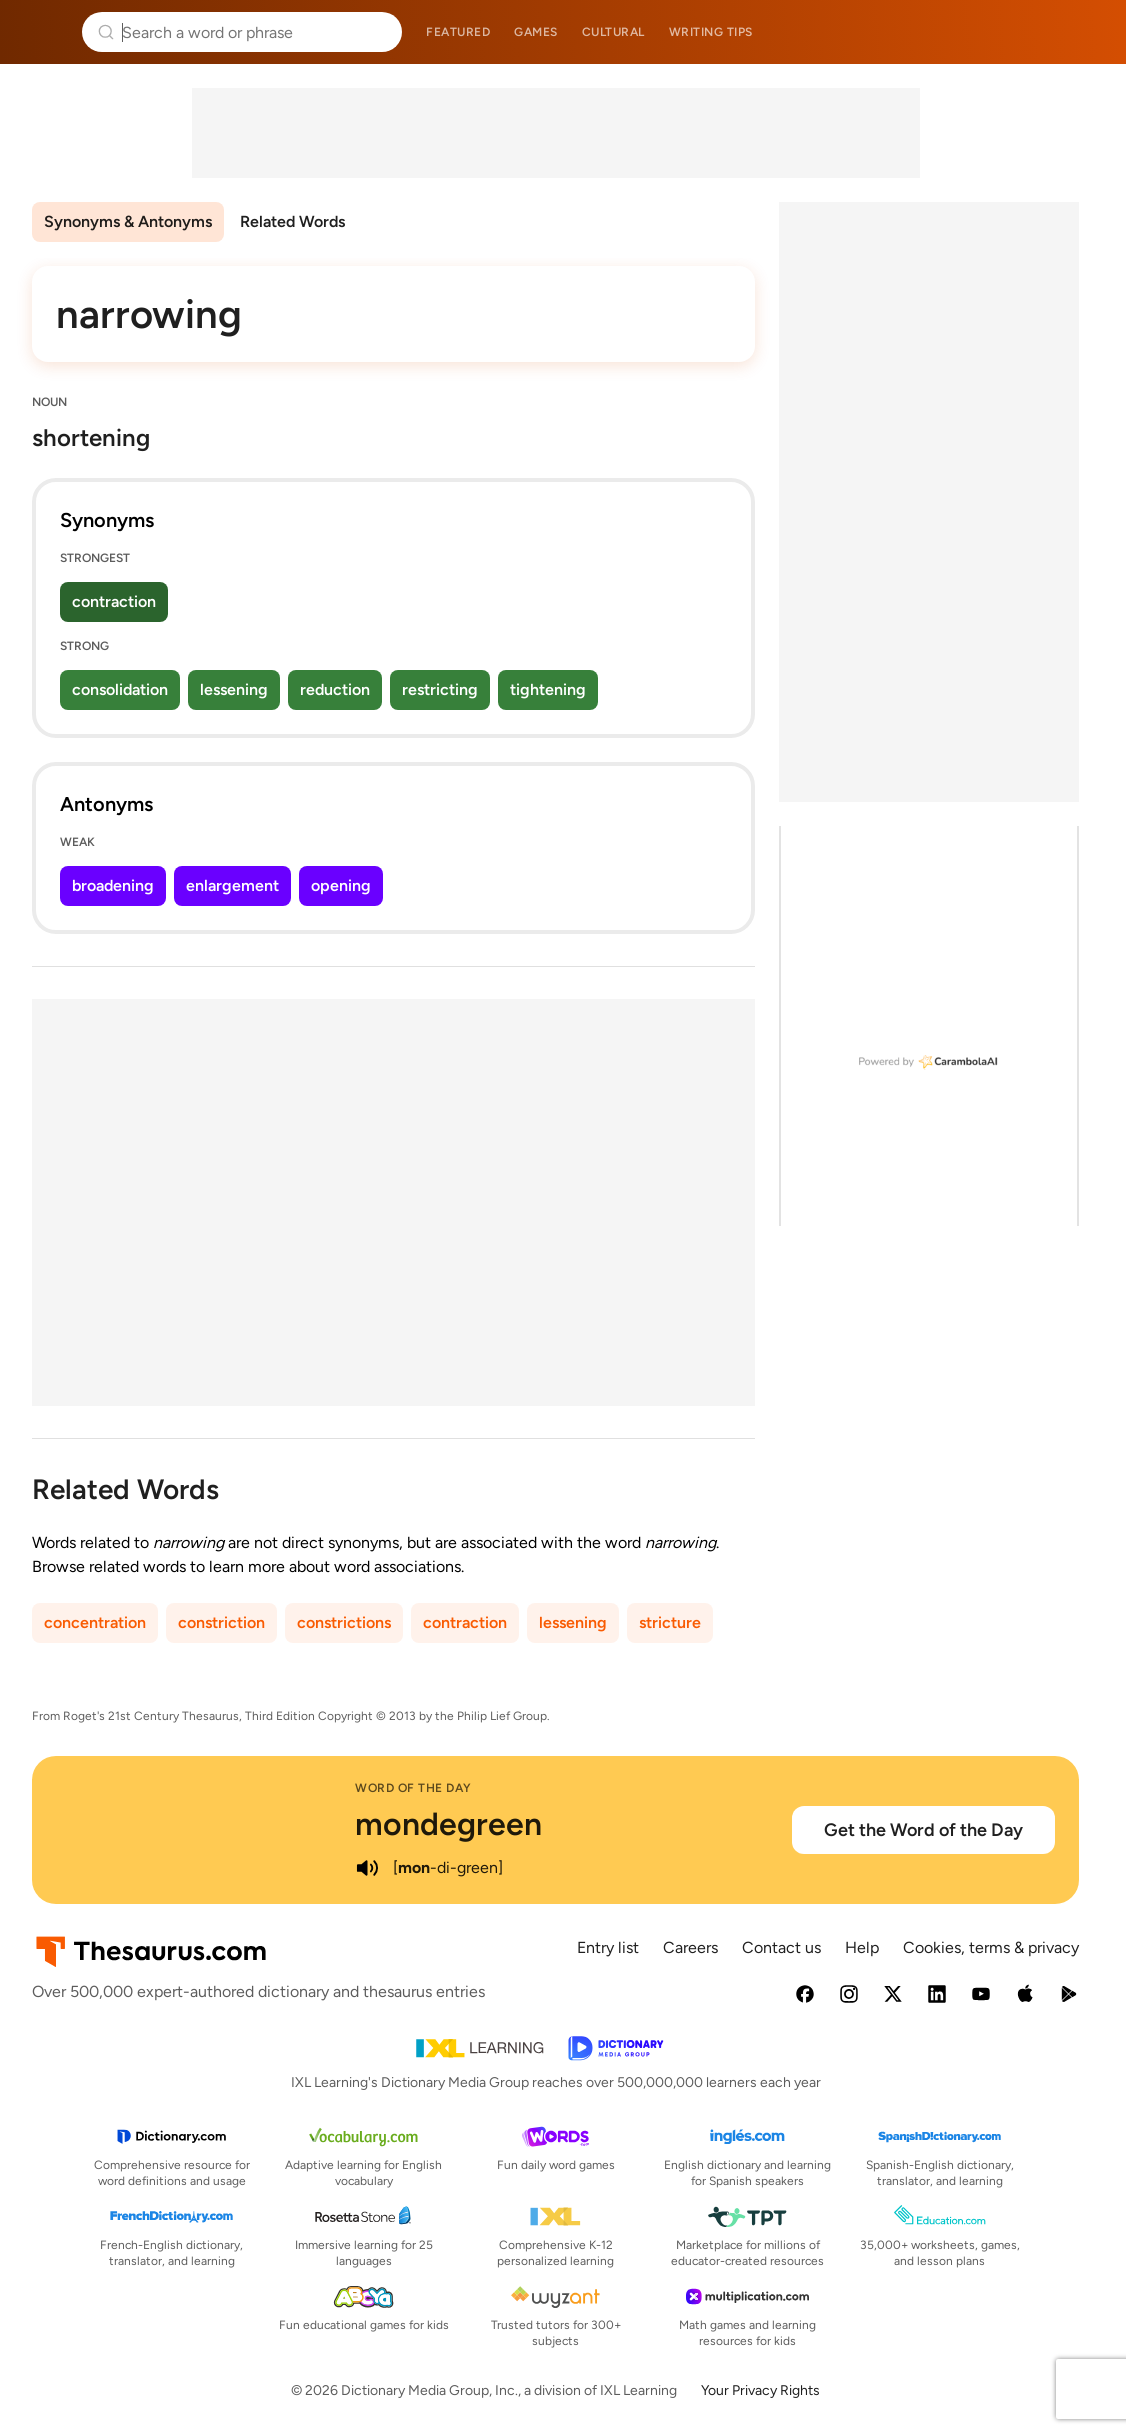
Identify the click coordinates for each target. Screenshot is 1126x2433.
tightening (548, 689)
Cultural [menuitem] (613, 32)
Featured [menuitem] (458, 32)
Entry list (608, 1947)
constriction (221, 1622)
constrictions (344, 1622)
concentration (95, 1622)
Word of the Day (413, 1788)
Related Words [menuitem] (292, 221)
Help (862, 1947)
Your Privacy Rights (760, 2390)
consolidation (120, 689)
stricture (670, 1622)
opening (341, 885)
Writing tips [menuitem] (711, 32)
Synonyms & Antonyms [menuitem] (128, 221)
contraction (114, 601)
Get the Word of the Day (923, 1830)
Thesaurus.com (45, 32)
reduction (335, 689)
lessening (234, 689)
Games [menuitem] (536, 32)
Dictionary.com (1082, 32)
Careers (690, 1947)
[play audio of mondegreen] (367, 1868)
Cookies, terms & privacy (991, 1947)
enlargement (232, 885)
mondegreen (448, 1824)
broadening (113, 885)
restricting (440, 689)
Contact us (781, 1947)
